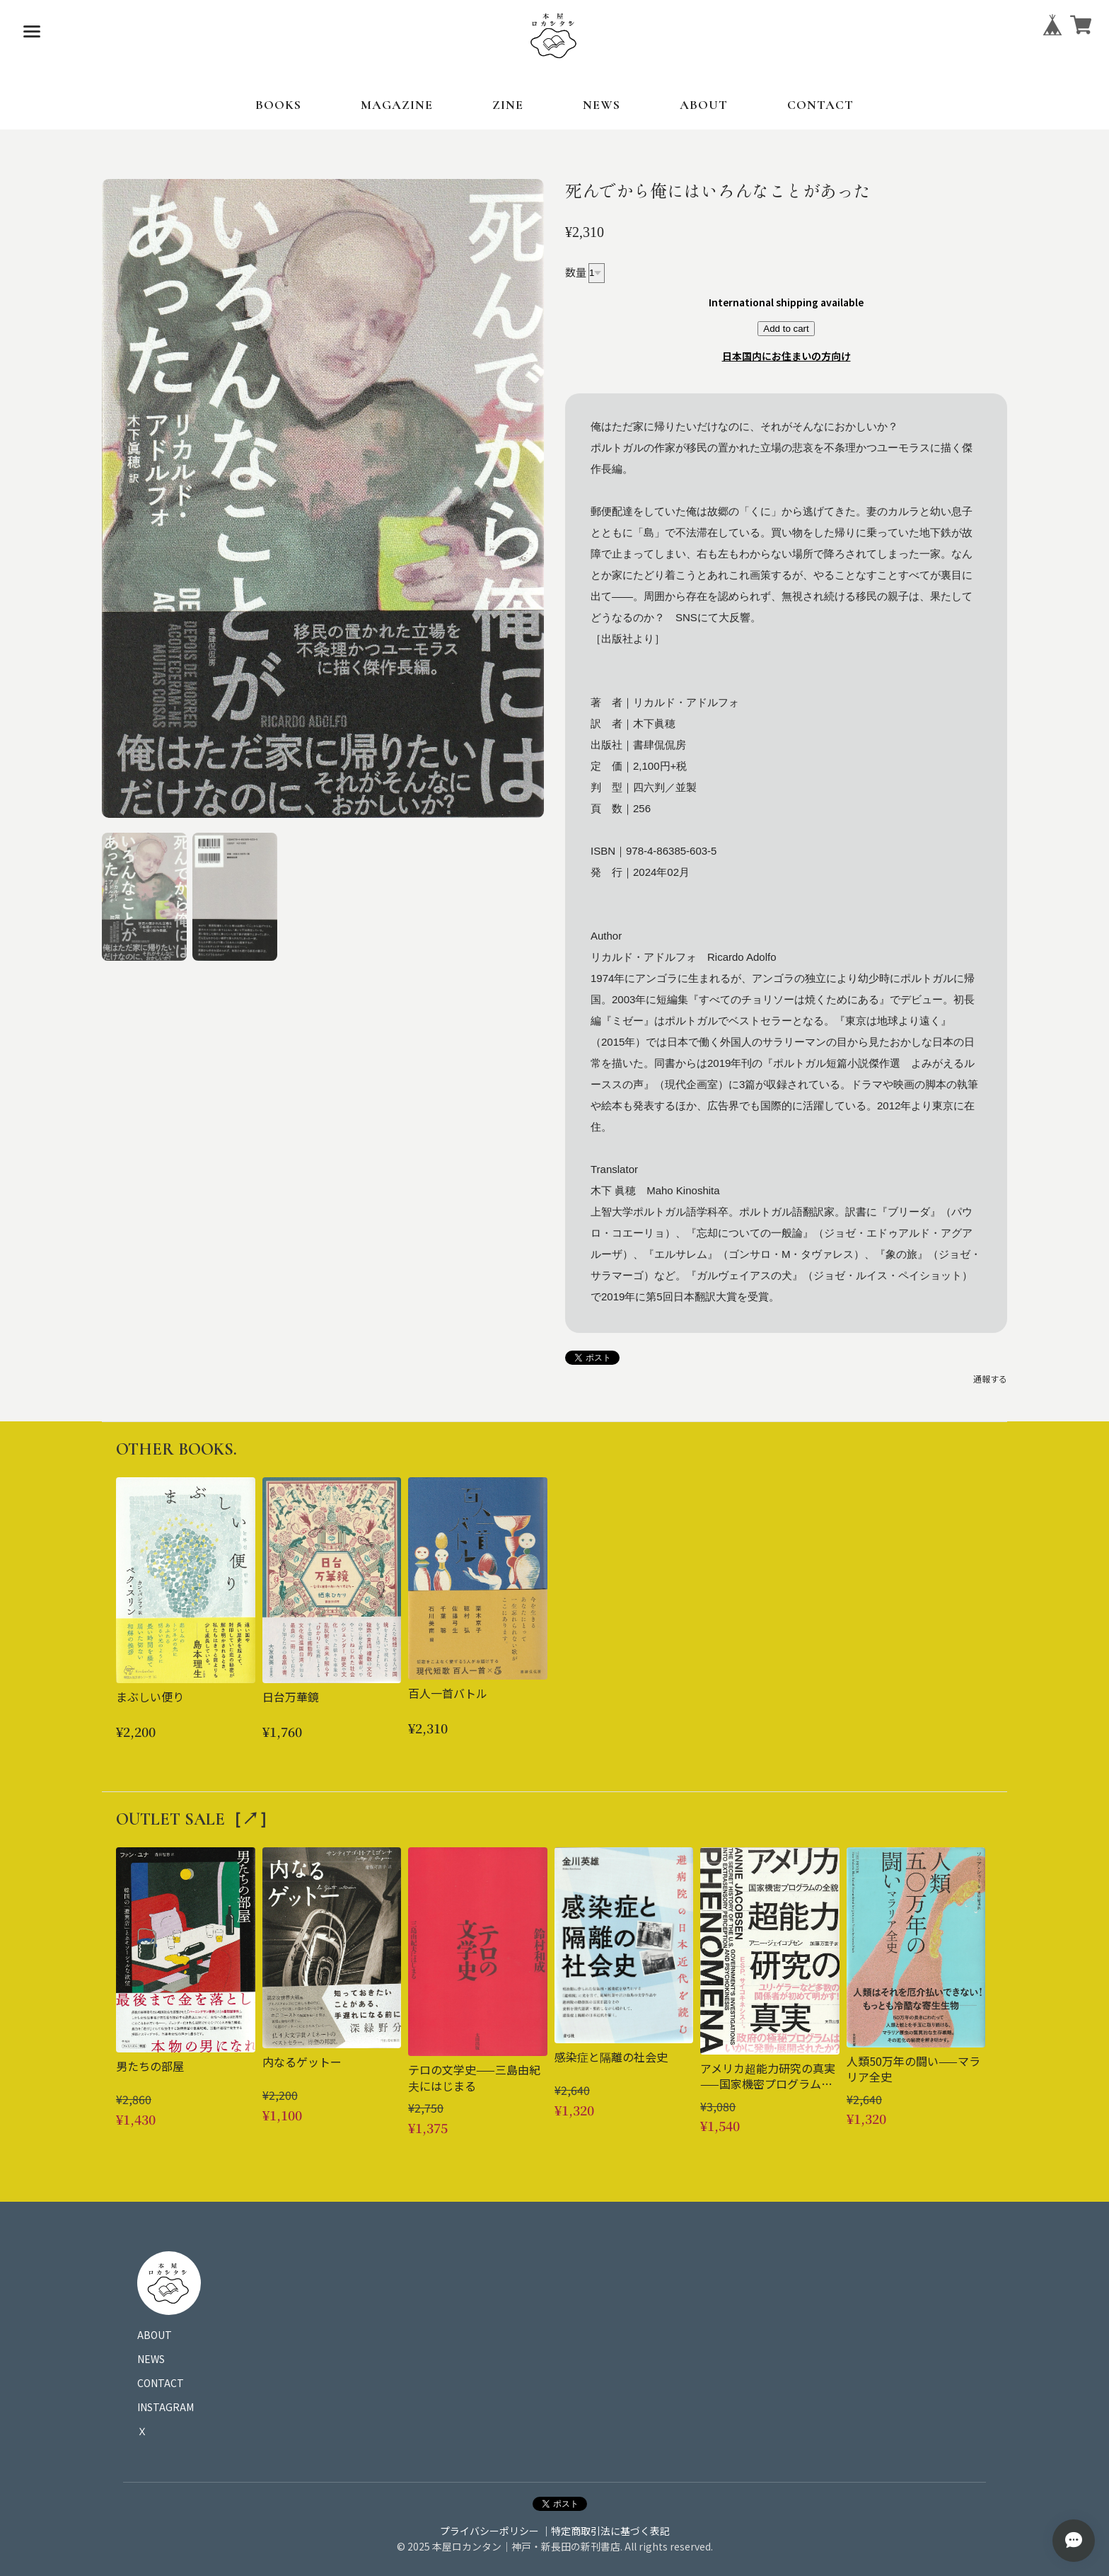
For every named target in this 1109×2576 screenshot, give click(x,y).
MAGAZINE (397, 104)
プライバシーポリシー (489, 2531)
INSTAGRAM (165, 2407)
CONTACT (820, 104)
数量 (575, 271)
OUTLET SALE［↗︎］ (196, 1819)
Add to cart (785, 328)
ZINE (507, 104)
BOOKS (278, 104)
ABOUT (704, 104)
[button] (144, 897)
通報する (990, 1379)
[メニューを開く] (32, 32)
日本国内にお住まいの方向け (786, 356)
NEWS (601, 104)
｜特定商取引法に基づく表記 (605, 2531)
